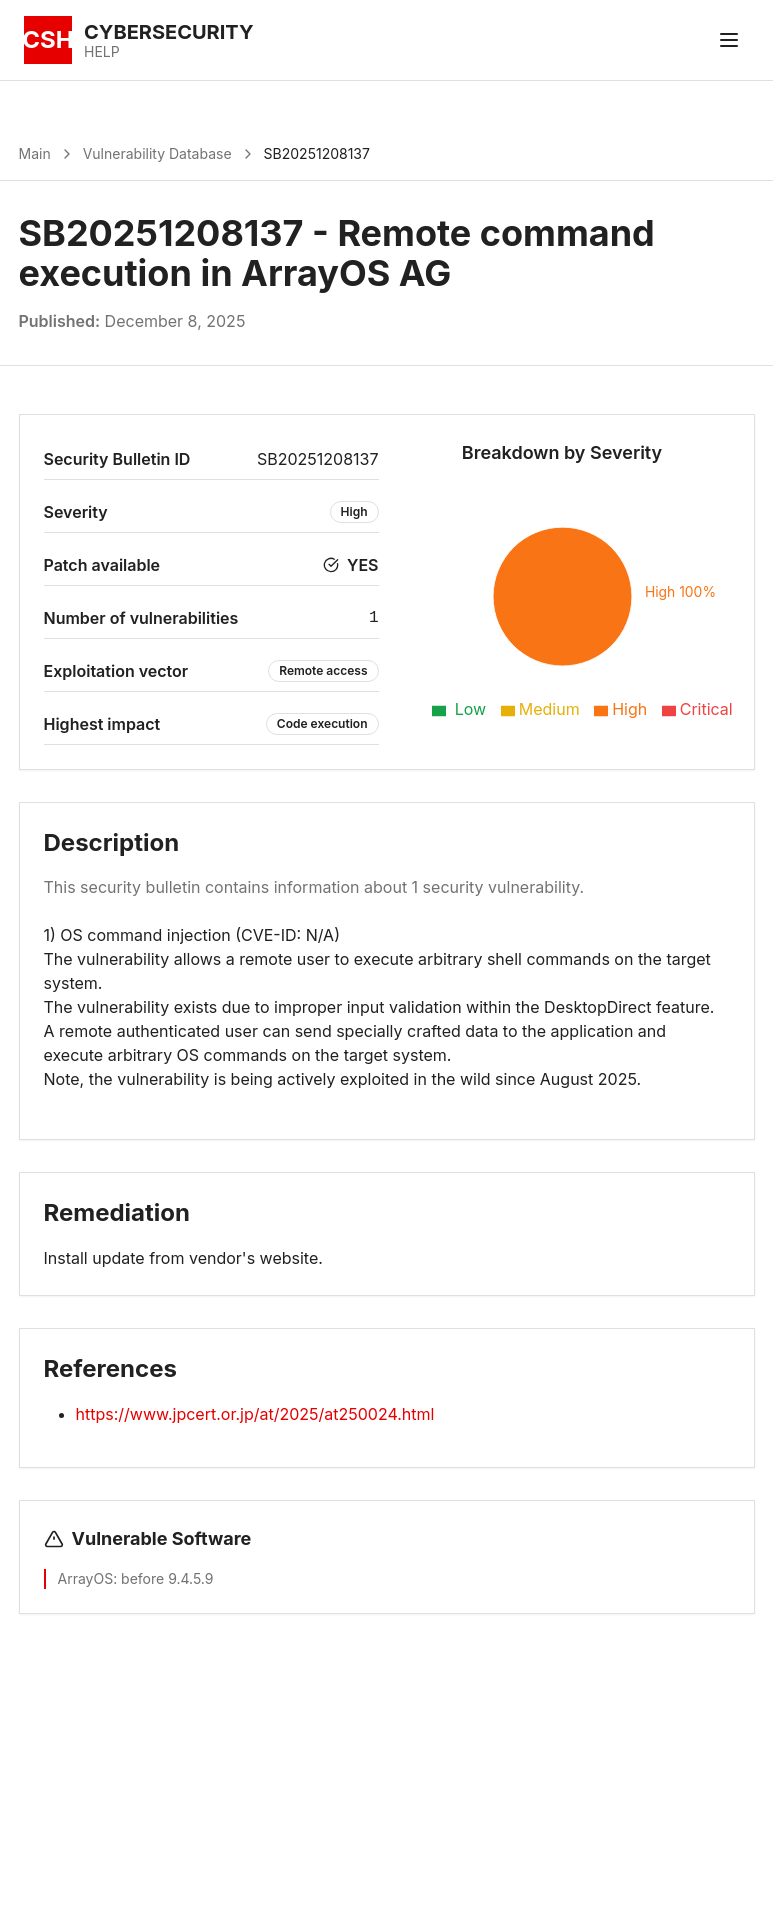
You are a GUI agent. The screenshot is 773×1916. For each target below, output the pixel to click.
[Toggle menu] (729, 40)
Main (35, 153)
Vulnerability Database (157, 153)
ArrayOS (86, 1578)
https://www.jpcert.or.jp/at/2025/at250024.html (255, 1414)
